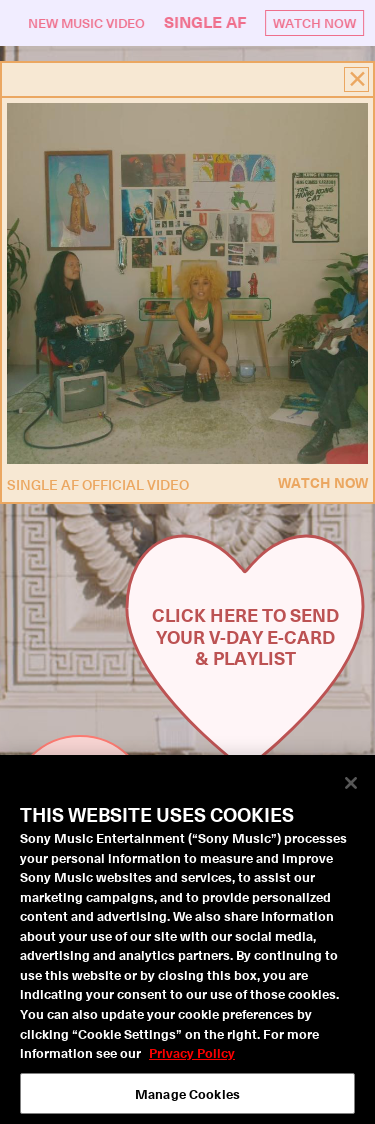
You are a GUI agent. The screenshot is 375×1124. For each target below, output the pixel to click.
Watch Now (315, 22)
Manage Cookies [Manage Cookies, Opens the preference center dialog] (187, 1098)
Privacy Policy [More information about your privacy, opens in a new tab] (192, 1057)
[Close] (351, 789)
